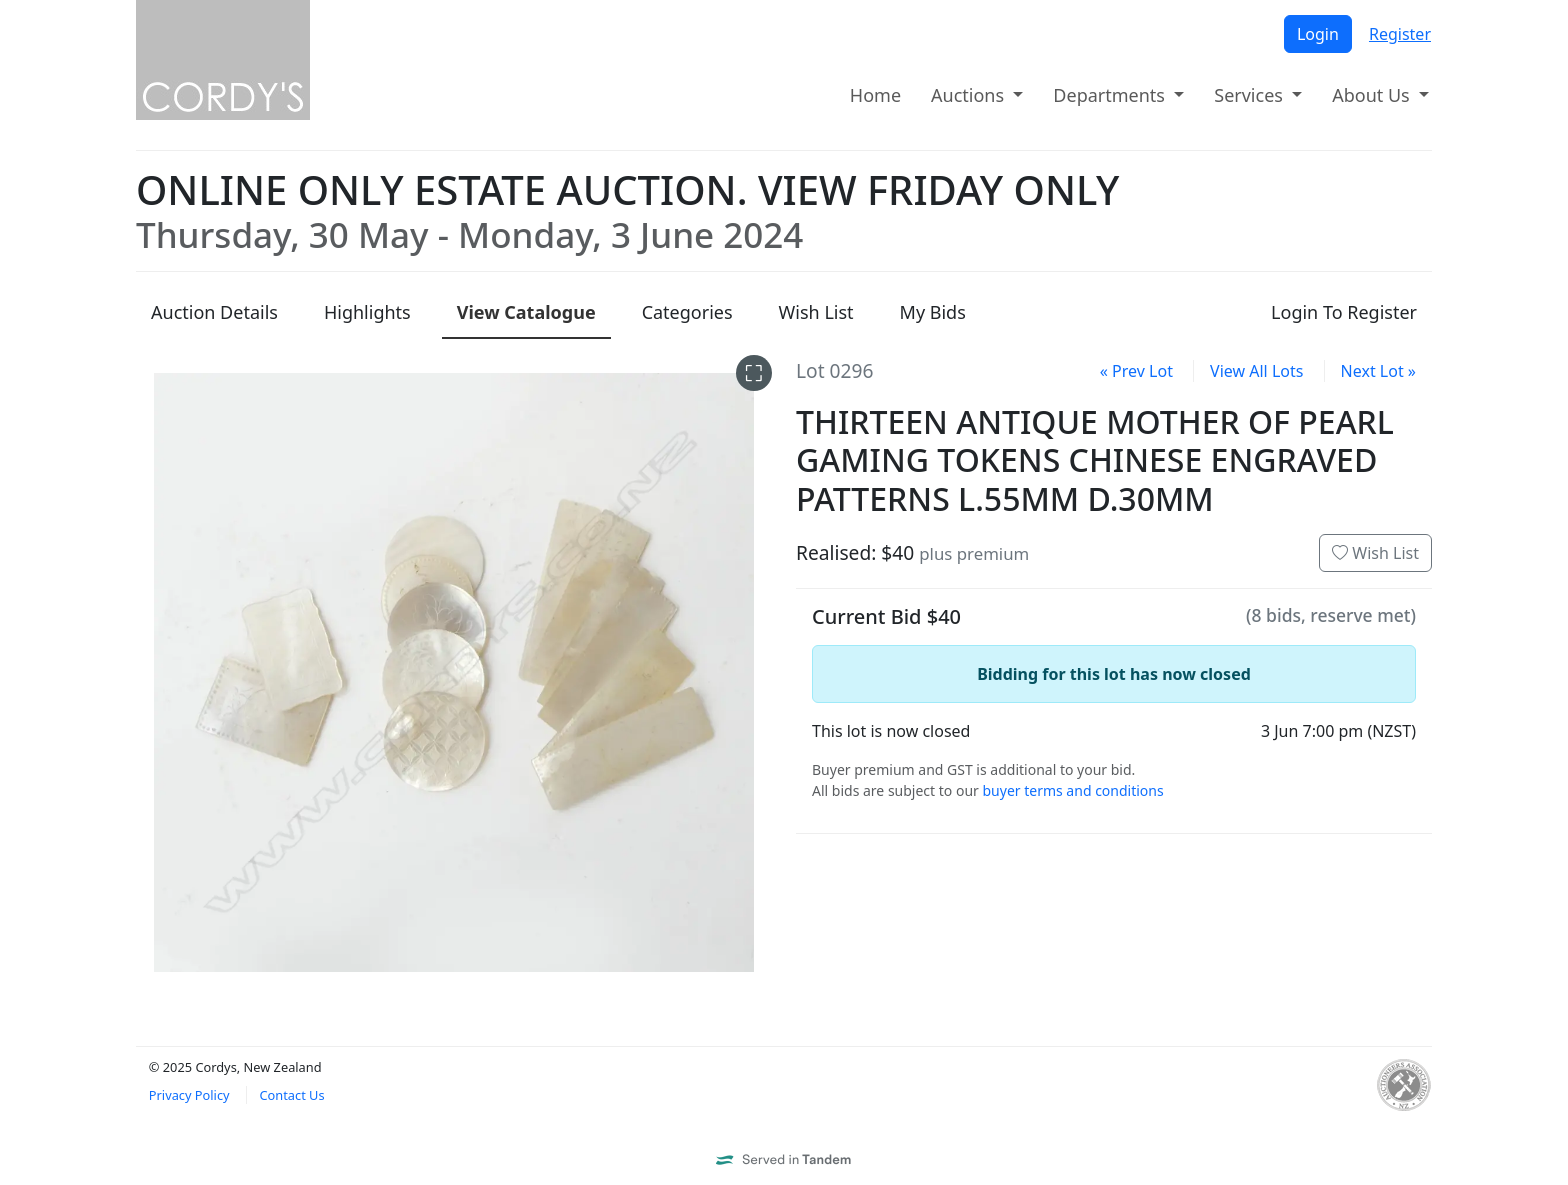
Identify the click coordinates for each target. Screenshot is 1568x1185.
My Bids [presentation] (933, 312)
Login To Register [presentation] (1344, 312)
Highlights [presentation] (367, 312)
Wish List (1375, 553)
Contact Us (291, 1095)
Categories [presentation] (687, 312)
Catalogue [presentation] (526, 312)
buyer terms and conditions (1072, 790)
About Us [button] (1373, 95)
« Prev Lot (1136, 371)
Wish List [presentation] (816, 312)
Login (1318, 34)
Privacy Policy (189, 1095)
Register (1400, 34)
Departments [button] (1111, 95)
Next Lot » (1378, 371)
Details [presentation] (214, 312)
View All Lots (1256, 371)
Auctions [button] (970, 95)
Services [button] (1250, 95)
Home (875, 95)
